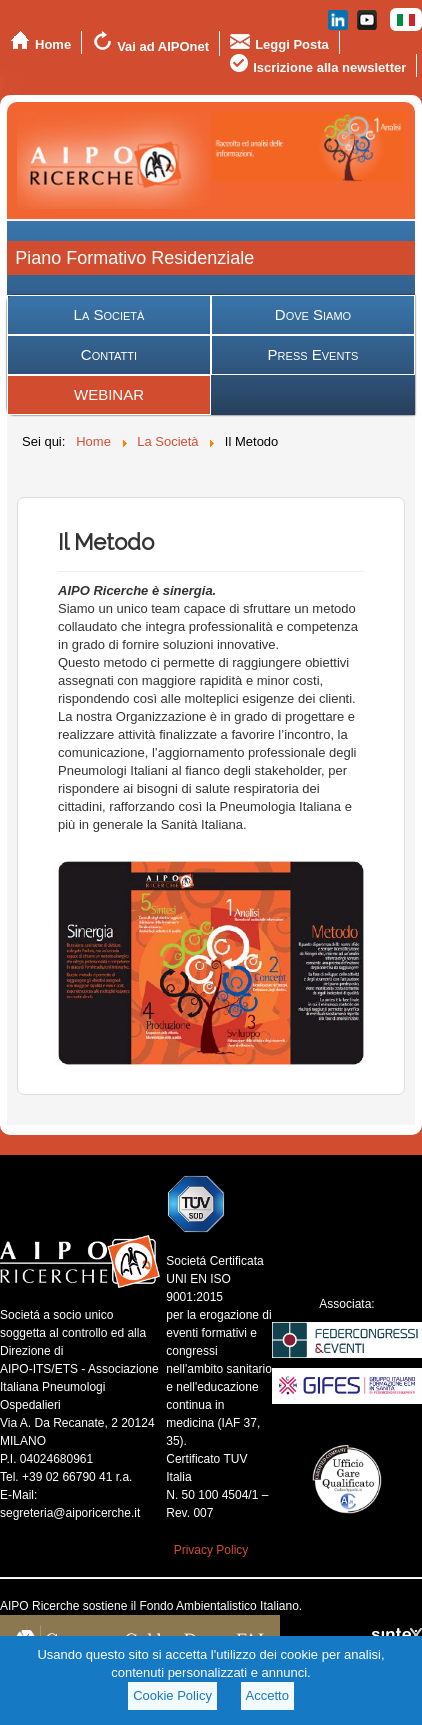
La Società (109, 314)
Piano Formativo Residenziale (134, 258)
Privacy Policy (211, 1550)
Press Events (313, 354)
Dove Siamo (313, 314)
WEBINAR (109, 394)
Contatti (109, 354)
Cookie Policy (172, 1695)
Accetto (267, 1695)
